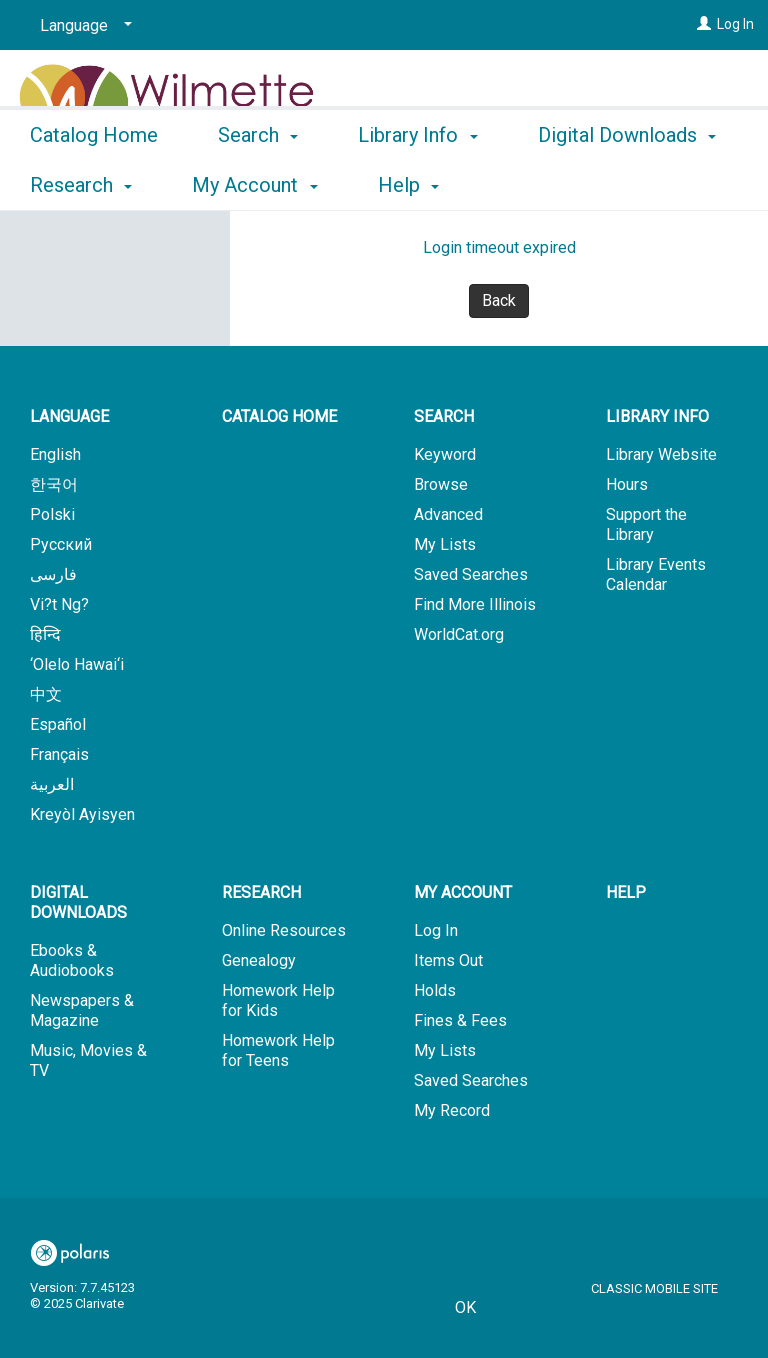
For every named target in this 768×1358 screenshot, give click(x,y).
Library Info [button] (417, 182)
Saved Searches (471, 574)
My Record (452, 1110)
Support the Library (646, 524)
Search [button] (258, 182)
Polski (52, 514)
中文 (46, 694)
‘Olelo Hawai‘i (77, 664)
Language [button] (69, 416)
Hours (627, 484)
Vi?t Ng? (59, 604)
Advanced (448, 514)
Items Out (448, 960)
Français (59, 754)
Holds (435, 990)
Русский (61, 544)
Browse (441, 484)
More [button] (577, 185)
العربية (52, 784)
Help (626, 892)
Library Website (661, 454)
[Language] (82, 26)
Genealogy (259, 960)
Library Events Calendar (656, 574)
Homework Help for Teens (278, 1050)
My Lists (445, 544)
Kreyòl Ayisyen (82, 814)
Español (58, 724)
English (55, 454)
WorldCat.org (459, 634)
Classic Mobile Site (654, 1288)
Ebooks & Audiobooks (72, 960)
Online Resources (284, 930)
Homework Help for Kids (278, 1000)
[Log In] (704, 24)
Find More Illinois (475, 604)
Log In (735, 24)
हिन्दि (45, 634)
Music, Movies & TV (88, 1060)
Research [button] (261, 892)
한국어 (54, 484)
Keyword (445, 454)
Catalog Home (94, 182)
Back (499, 300)
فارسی (53, 574)
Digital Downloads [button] (78, 902)
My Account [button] (463, 892)
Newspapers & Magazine (82, 1010)
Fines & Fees (460, 1020)
